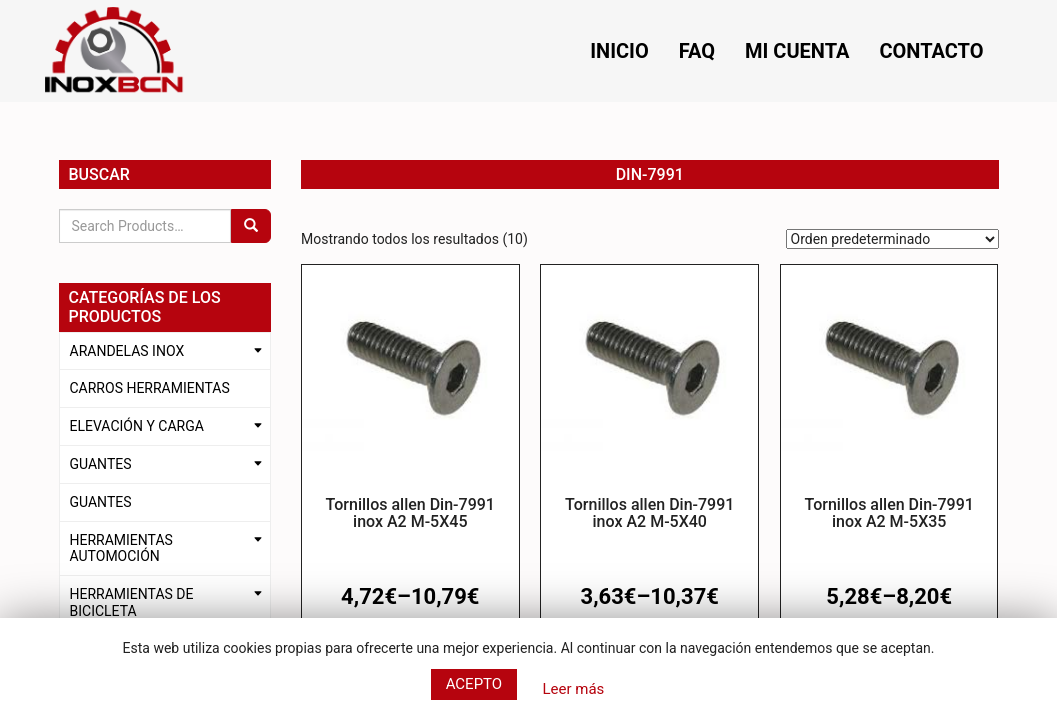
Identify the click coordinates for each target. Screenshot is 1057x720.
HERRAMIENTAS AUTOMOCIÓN (121, 548)
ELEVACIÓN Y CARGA (137, 426)
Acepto (474, 684)
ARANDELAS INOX (127, 351)
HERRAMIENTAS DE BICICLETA (132, 602)
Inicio (619, 51)
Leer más (573, 689)
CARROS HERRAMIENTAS (150, 388)
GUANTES (101, 464)
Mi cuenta (797, 51)
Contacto (931, 51)
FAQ (697, 51)
